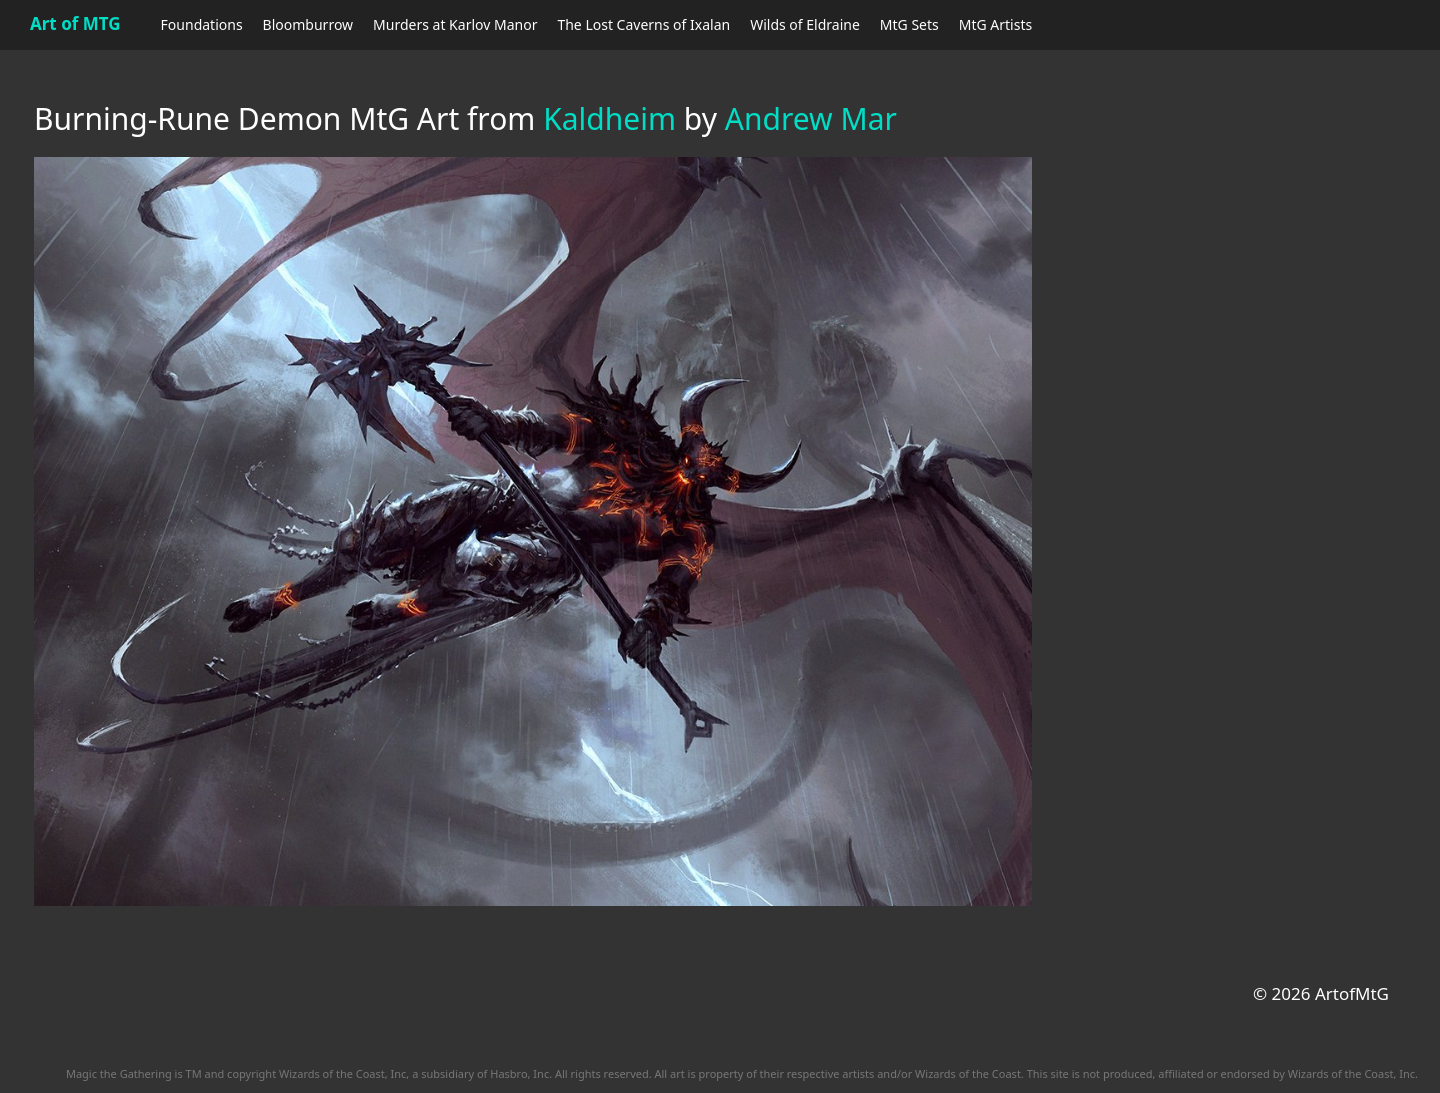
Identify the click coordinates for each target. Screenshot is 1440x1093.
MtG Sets (909, 24)
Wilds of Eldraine (805, 24)
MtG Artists (995, 24)
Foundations (202, 24)
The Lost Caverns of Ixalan (643, 24)
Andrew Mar (811, 118)
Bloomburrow (308, 24)
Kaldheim (609, 118)
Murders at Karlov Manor (455, 24)
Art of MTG (75, 23)
